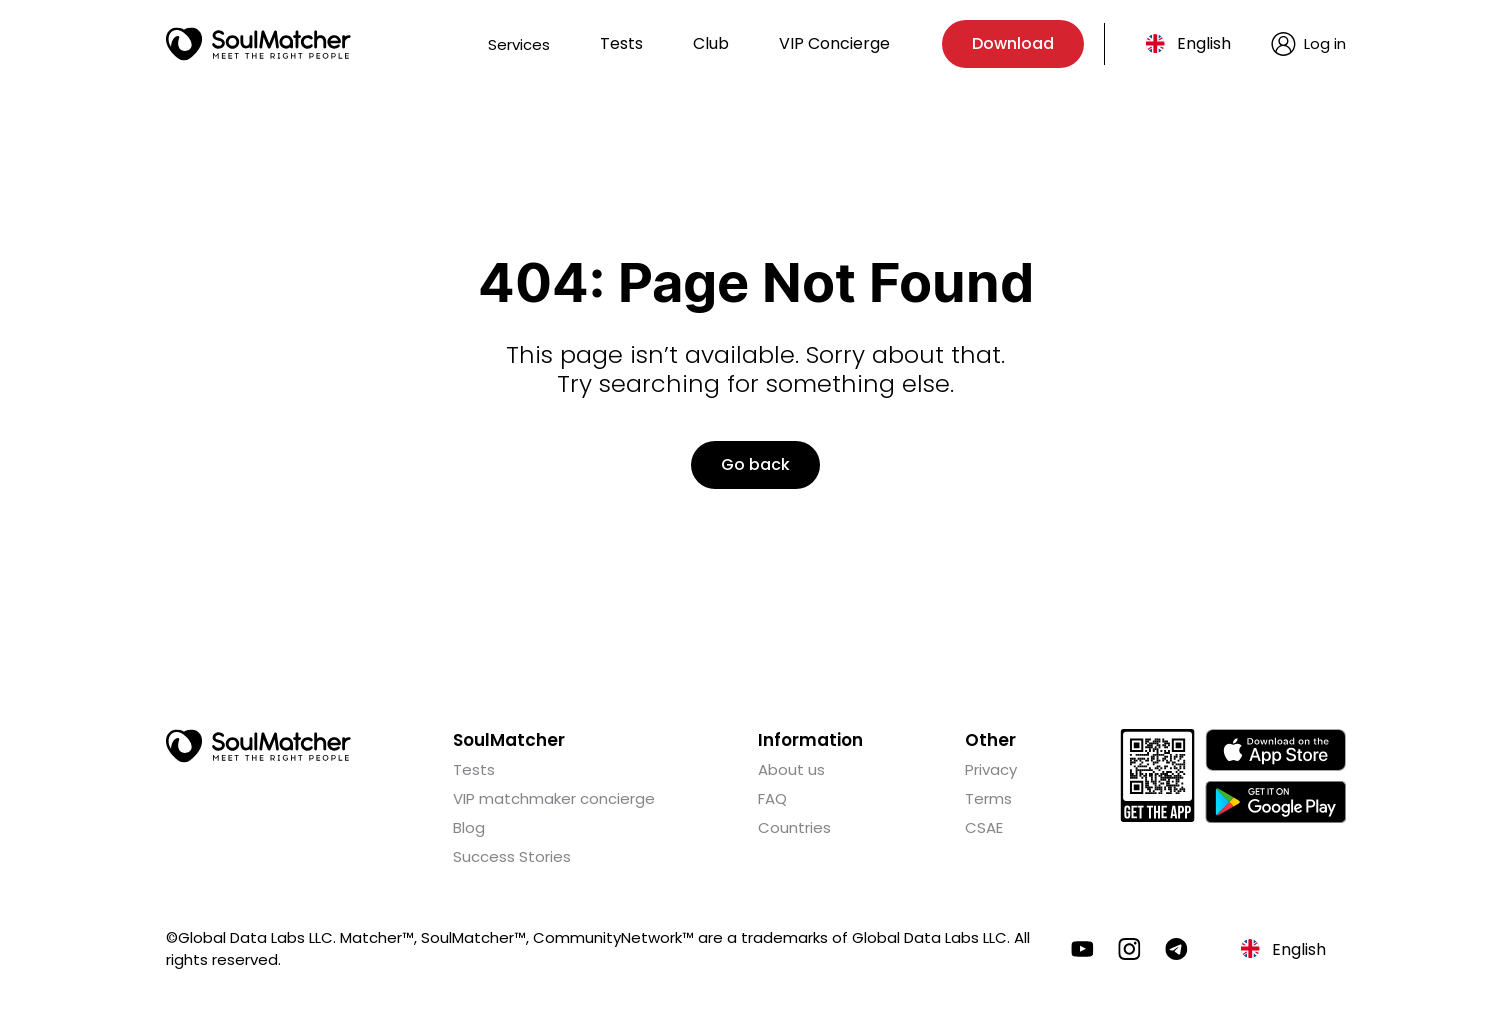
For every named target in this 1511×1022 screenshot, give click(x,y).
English (1204, 43)
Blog (469, 827)
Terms (988, 798)
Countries (794, 827)
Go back (755, 464)
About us (791, 769)
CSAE (984, 827)
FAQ (772, 798)
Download (1013, 43)
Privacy (991, 769)
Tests (621, 43)
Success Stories (512, 856)
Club (711, 43)
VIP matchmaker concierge (554, 798)
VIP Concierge (834, 43)
